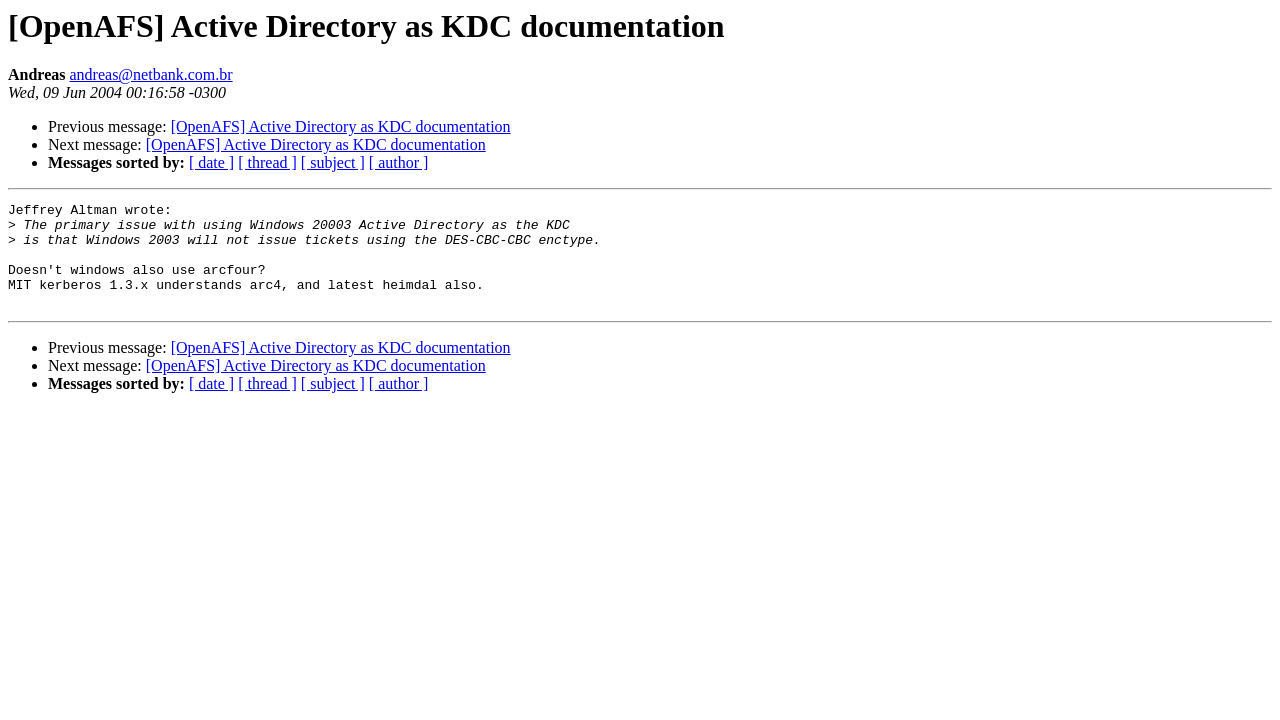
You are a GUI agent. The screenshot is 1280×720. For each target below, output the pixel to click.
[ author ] (399, 162)
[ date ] (211, 162)
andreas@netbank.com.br (151, 74)
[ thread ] (267, 162)
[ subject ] (333, 162)
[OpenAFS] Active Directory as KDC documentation (341, 126)
